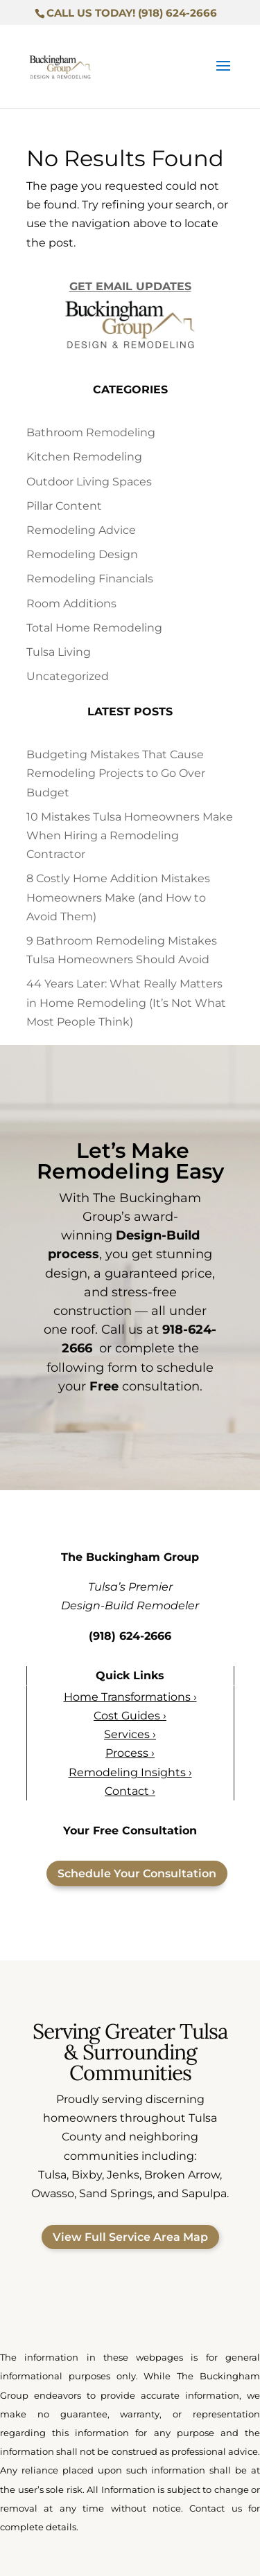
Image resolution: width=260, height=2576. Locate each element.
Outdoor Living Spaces (89, 481)
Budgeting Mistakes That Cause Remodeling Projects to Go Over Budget (115, 773)
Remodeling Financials (89, 578)
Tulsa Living (58, 652)
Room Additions (71, 603)
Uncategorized (67, 676)
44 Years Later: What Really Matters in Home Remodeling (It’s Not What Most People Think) (126, 1002)
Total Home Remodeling (94, 627)
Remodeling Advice (81, 530)
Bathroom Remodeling (90, 432)
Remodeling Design (82, 554)
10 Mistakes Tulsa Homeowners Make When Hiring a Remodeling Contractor (129, 835)
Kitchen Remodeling (84, 456)
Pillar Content (64, 505)
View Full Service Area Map (130, 2237)
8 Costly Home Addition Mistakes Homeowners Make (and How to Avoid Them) (118, 897)
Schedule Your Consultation (137, 1873)
